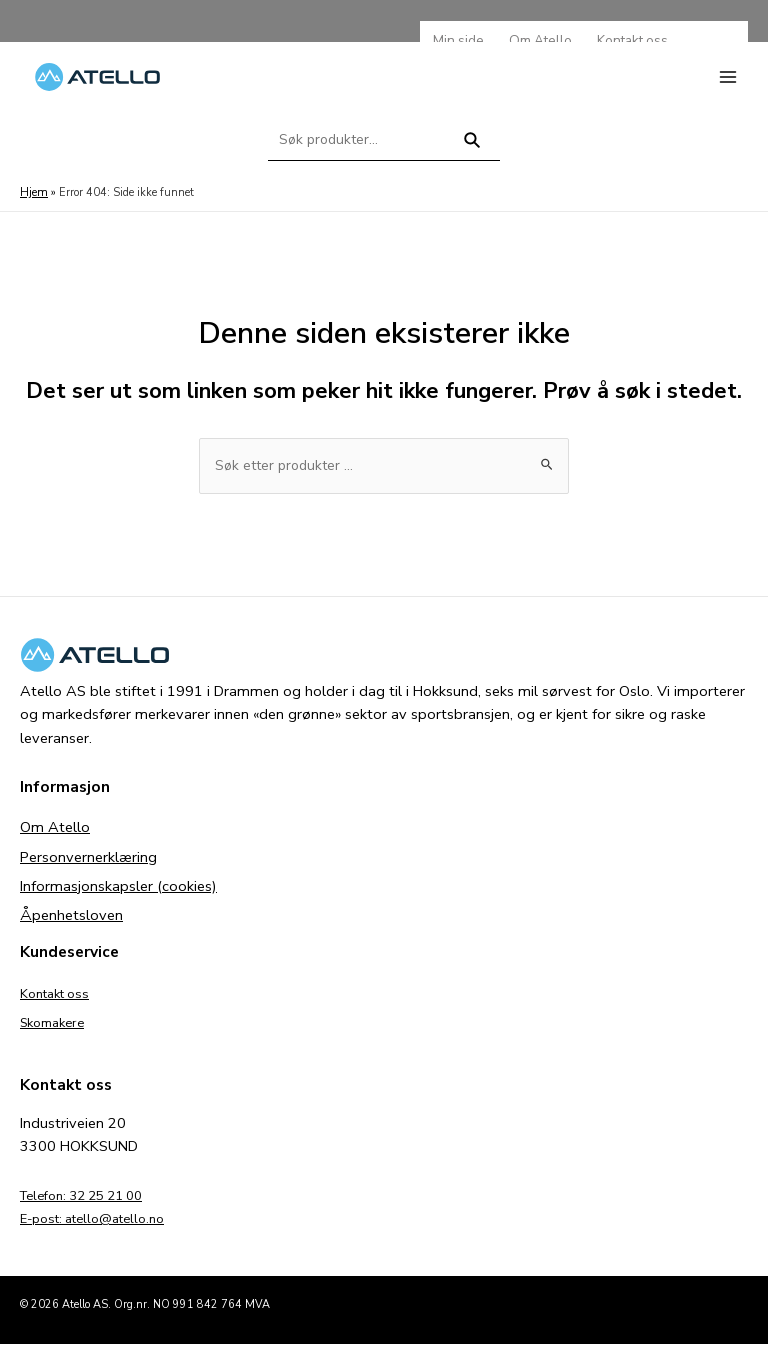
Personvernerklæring (88, 874)
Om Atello (55, 845)
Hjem (33, 208)
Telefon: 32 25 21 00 (91, 1212)
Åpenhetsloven (71, 932)
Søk (472, 164)
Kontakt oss (60, 1010)
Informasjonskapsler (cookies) (118, 903)
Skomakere (57, 1039)
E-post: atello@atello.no (102, 1235)
